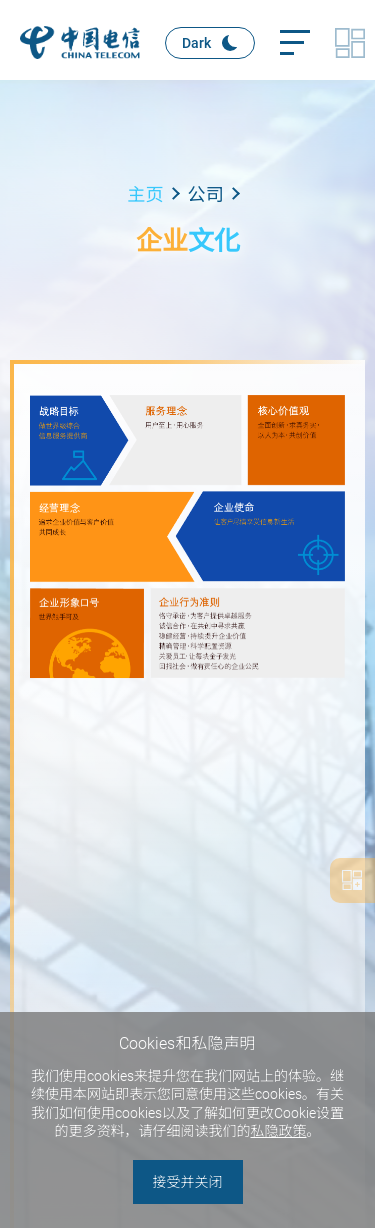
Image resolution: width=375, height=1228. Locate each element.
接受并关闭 (188, 1182)
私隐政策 (279, 1131)
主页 (146, 194)
